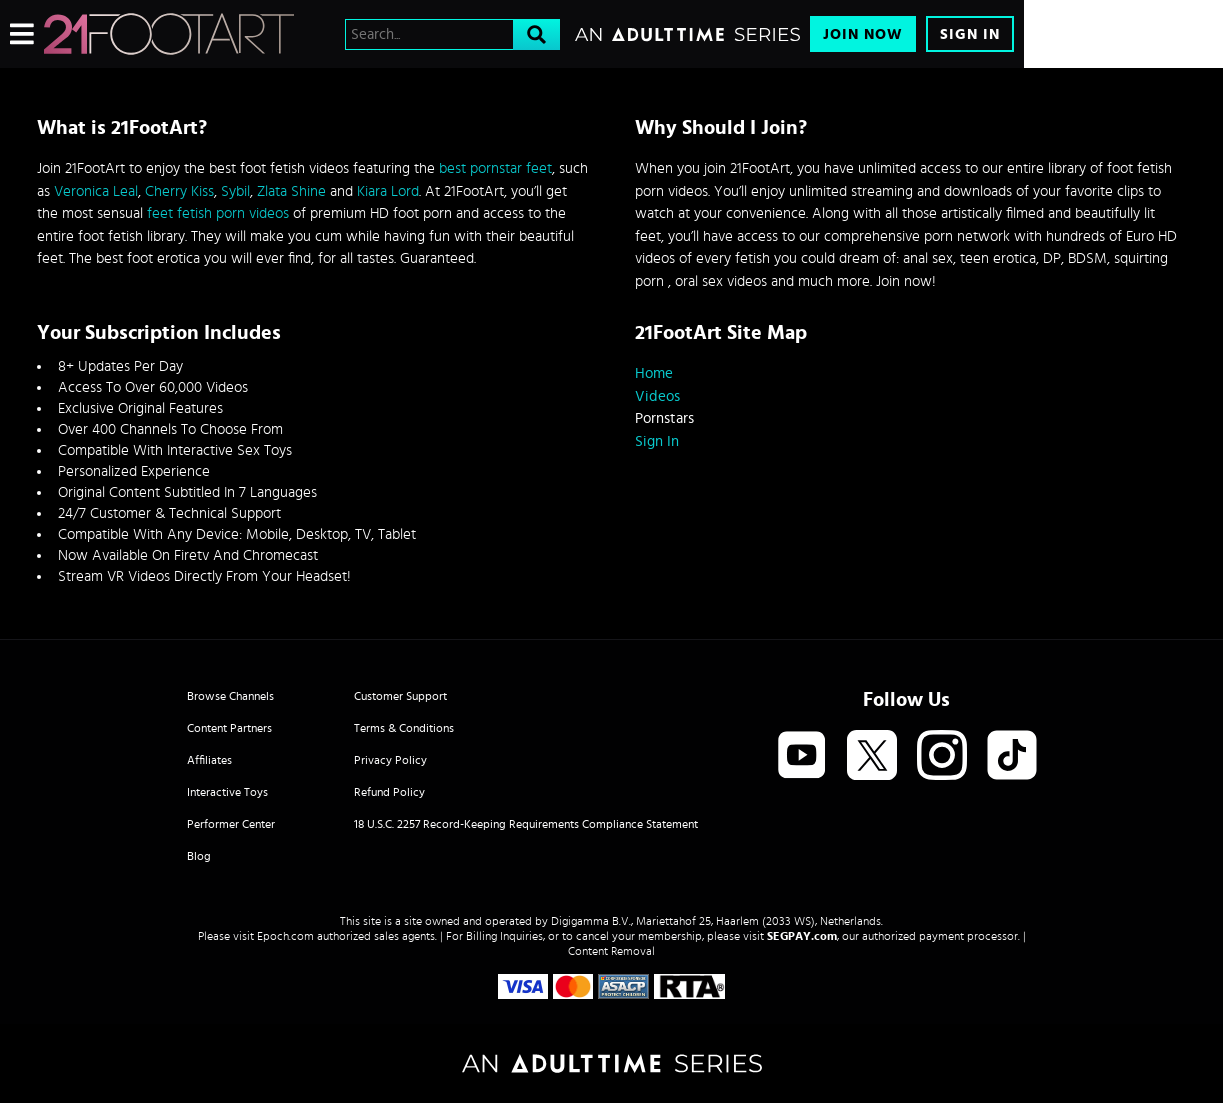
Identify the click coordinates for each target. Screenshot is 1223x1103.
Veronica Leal (96, 191)
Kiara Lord (388, 191)
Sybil (235, 191)
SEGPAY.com (802, 936)
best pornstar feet (495, 168)
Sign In (970, 34)
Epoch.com (285, 936)
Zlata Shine (291, 191)
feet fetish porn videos (218, 213)
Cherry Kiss (179, 191)
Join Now (863, 34)
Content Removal (611, 951)
